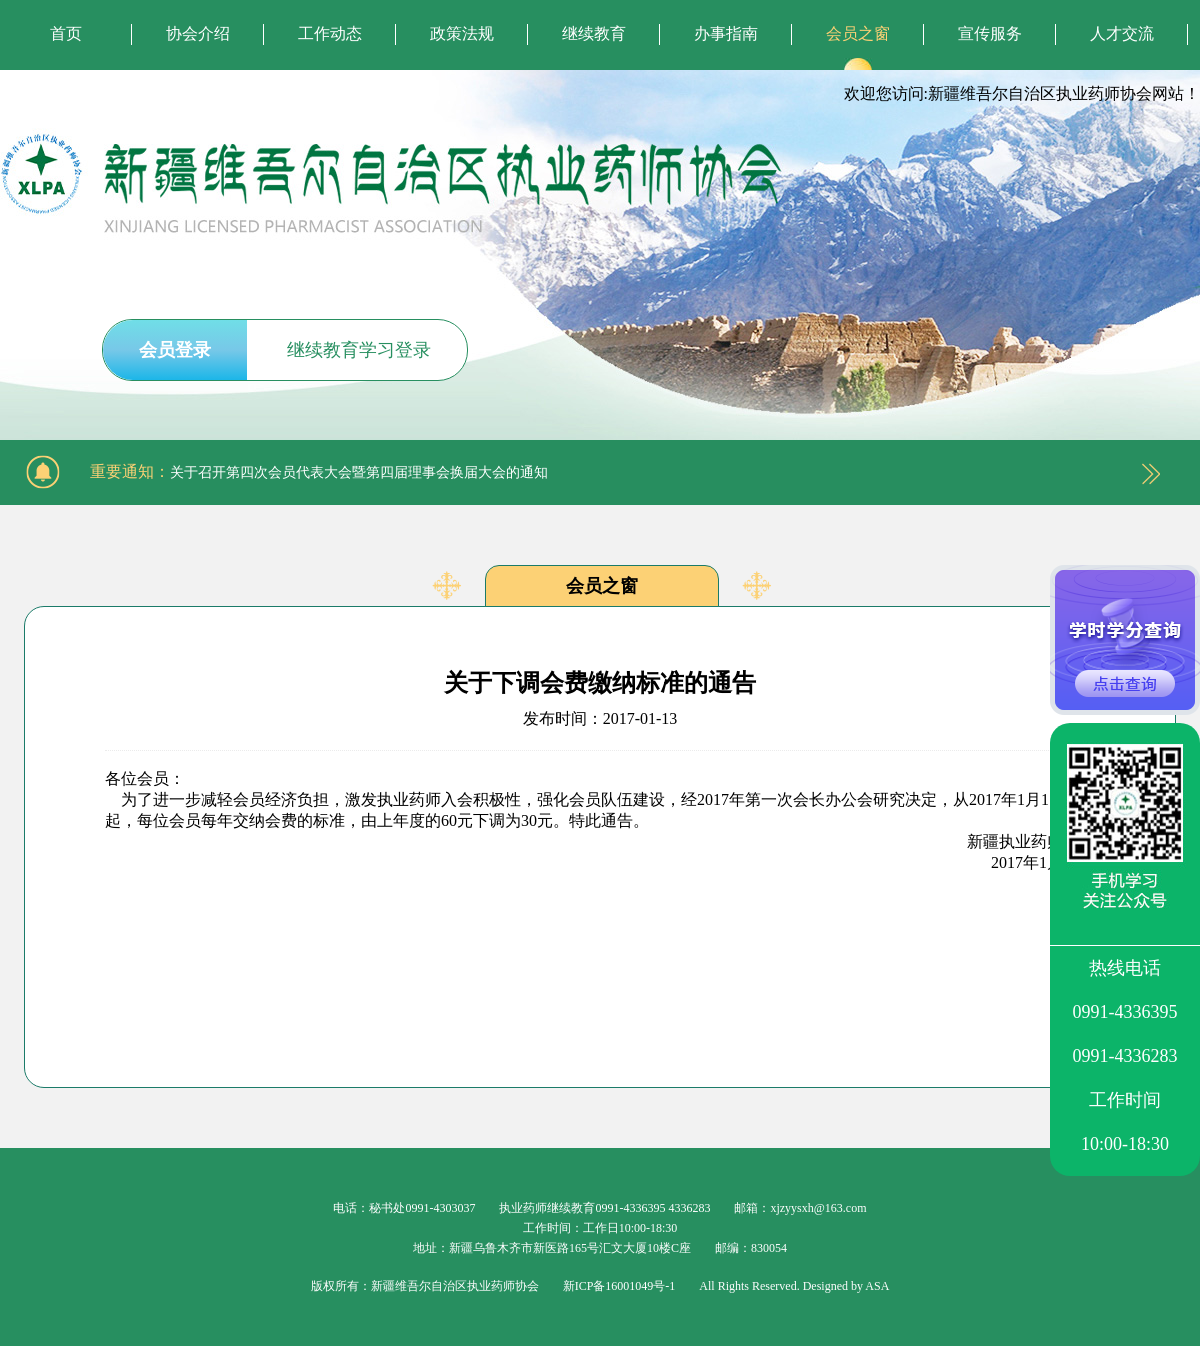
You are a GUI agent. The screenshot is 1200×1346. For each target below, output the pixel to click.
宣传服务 (990, 33)
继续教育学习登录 (359, 350)
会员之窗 (858, 33)
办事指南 (726, 33)
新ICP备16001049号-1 (619, 1286)
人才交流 (1122, 33)
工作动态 (330, 33)
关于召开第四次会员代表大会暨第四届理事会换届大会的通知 (359, 472)
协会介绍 (198, 33)
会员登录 (175, 350)
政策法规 (462, 33)
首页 (66, 33)
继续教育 (594, 33)
